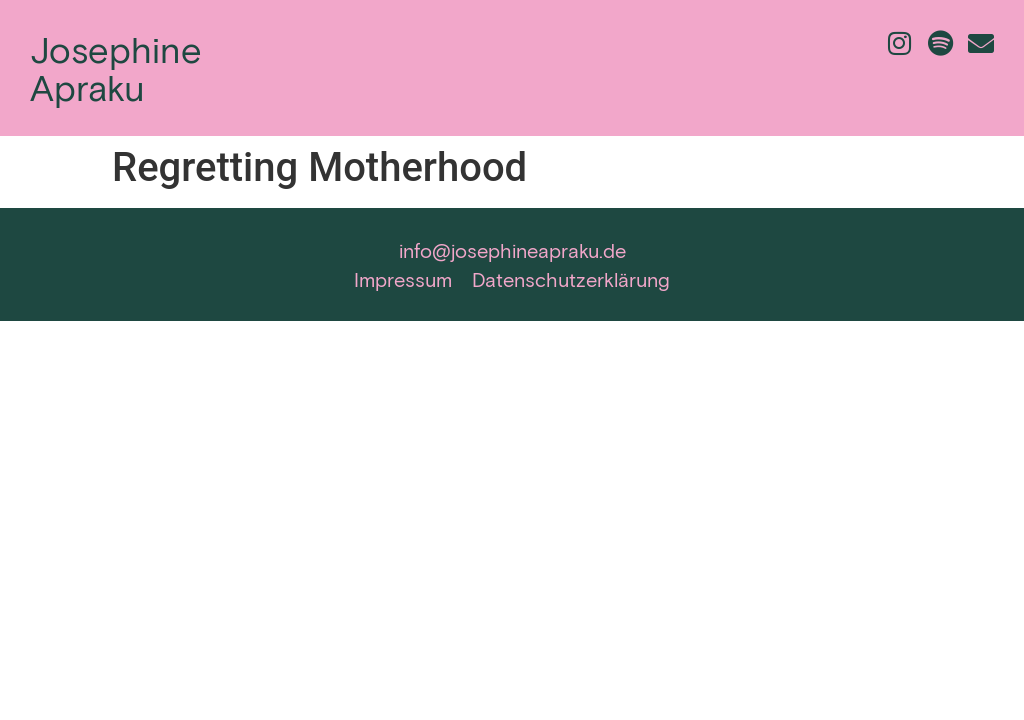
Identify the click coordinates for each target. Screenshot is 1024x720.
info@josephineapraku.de (512, 250)
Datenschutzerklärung (571, 279)
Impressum (403, 279)
